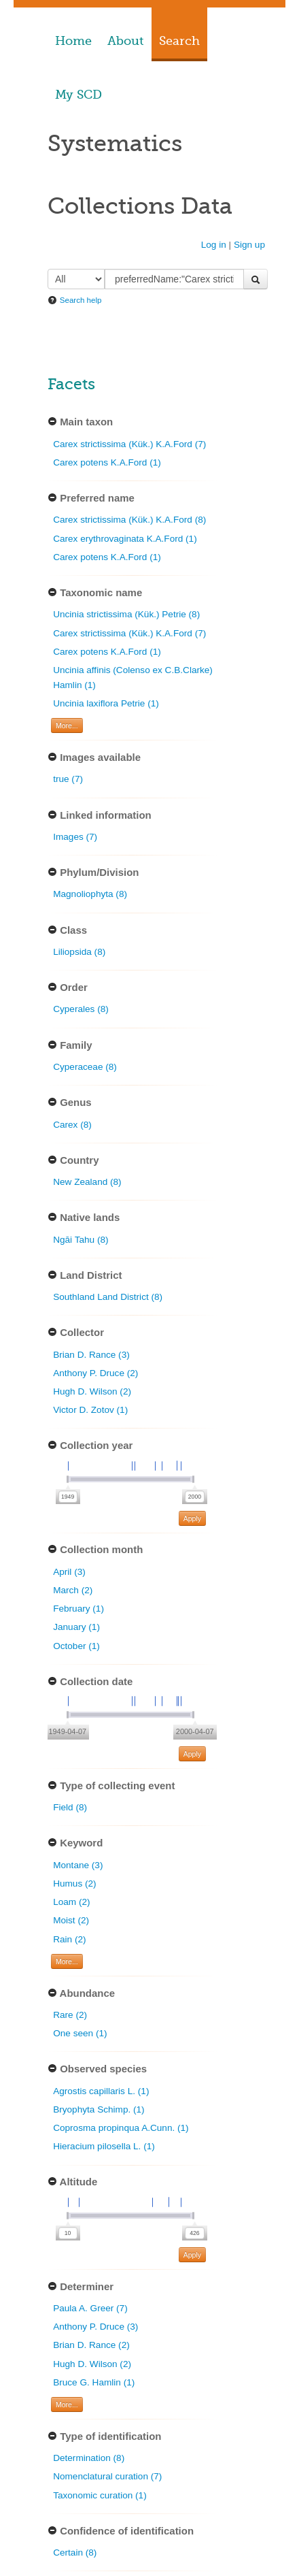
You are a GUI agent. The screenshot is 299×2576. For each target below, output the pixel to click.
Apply (192, 1518)
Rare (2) (70, 2015)
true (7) (68, 779)
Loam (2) (71, 1902)
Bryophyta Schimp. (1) (98, 2109)
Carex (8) (72, 1125)
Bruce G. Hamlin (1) (94, 2382)
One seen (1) (80, 2033)
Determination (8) (88, 2458)
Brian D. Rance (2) (91, 2345)
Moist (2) (71, 1920)
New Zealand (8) (87, 1182)
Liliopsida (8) (79, 952)
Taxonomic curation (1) (100, 2495)
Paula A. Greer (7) (90, 2308)
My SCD (78, 94)
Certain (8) (74, 2552)
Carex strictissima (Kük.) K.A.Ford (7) (129, 444)
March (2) (72, 1590)
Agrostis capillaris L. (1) (101, 2091)
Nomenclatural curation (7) (107, 2476)
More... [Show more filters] (67, 725)
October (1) (76, 1646)
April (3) (69, 1572)
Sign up (249, 245)
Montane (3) (78, 1865)
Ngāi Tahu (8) (80, 1240)
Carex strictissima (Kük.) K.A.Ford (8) (129, 520)
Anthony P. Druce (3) (95, 2326)
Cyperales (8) (81, 1009)
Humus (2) (74, 1883)
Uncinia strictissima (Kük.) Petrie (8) (126, 614)
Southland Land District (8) (107, 1297)
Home (73, 41)
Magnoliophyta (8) (90, 894)
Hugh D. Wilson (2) (92, 1391)
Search (179, 41)
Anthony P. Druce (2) (95, 1373)
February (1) (78, 1608)
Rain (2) (69, 1939)
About (125, 41)
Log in (213, 245)
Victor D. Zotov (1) (90, 1410)
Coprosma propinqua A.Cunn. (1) (121, 2128)
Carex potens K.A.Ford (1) (107, 462)
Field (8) (70, 1807)
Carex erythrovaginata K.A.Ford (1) (125, 539)
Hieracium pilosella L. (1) (104, 2146)
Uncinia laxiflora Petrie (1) (106, 703)
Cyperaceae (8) (85, 1067)
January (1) (76, 1627)
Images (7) (75, 837)
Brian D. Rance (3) (91, 1355)
